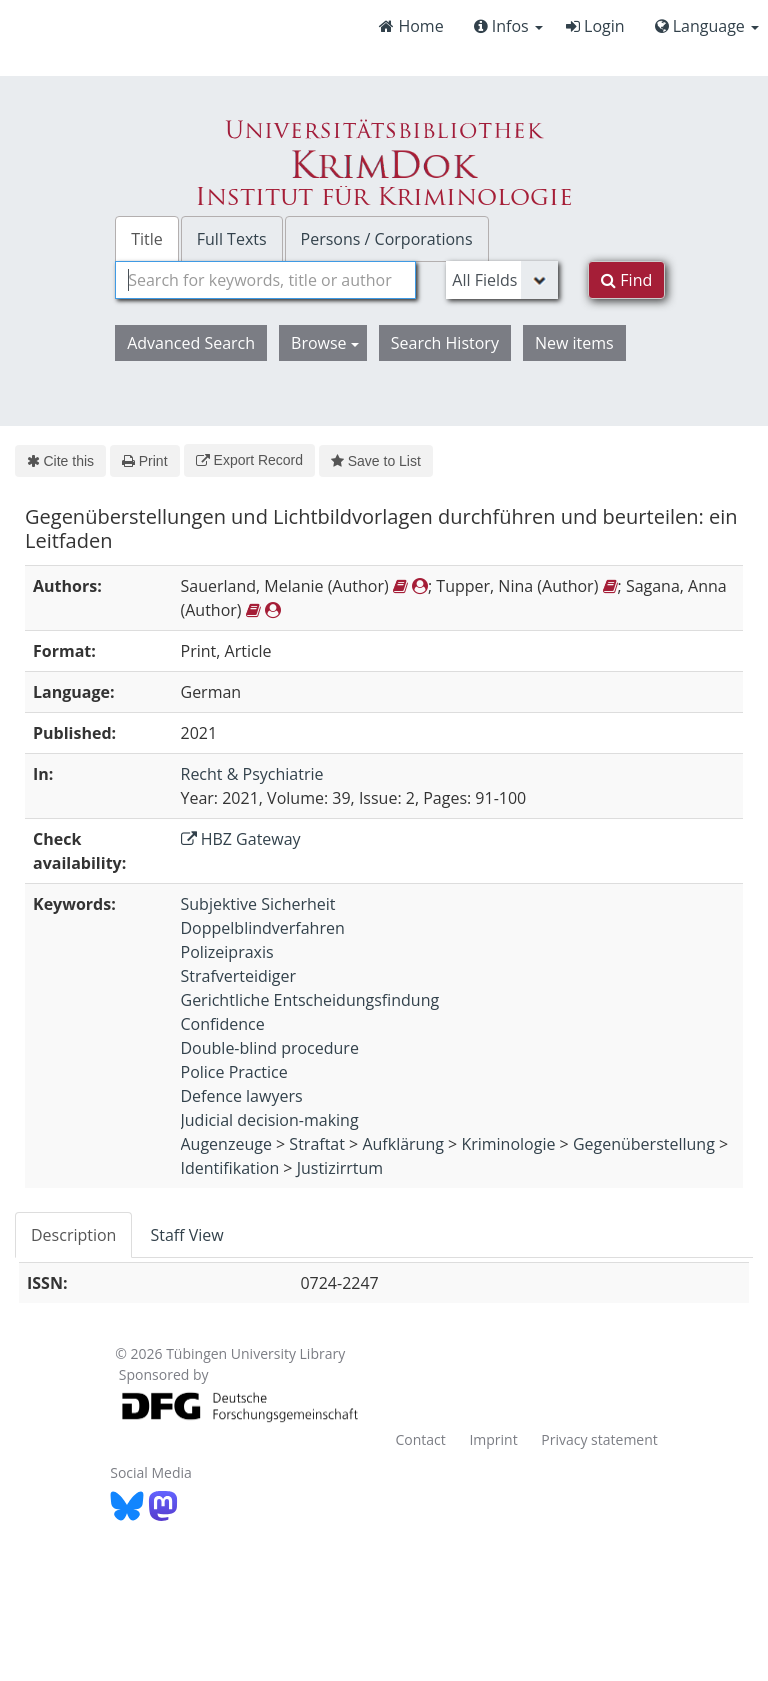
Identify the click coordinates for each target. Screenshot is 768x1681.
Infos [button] (508, 26)
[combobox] (265, 280)
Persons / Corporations (387, 239)
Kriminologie (508, 1144)
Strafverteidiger (239, 976)
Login (595, 26)
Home (411, 26)
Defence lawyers (242, 1096)
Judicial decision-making (270, 1120)
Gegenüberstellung (644, 1144)
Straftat (317, 1144)
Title (147, 239)
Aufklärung (403, 1144)
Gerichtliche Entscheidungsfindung (310, 1000)
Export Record (249, 460)
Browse (325, 343)
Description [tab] (73, 1235)
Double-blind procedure (270, 1048)
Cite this (60, 461)
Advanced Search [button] (191, 343)
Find (626, 280)
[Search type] (502, 280)
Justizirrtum (340, 1168)
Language (707, 26)
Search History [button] (445, 343)
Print (144, 461)
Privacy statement (599, 1439)
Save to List (376, 461)
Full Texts (232, 239)
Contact (420, 1439)
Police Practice (234, 1072)
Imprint (493, 1439)
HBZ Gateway (241, 839)
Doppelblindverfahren (263, 928)
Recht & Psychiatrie (252, 774)
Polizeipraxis (227, 952)
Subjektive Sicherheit (258, 904)
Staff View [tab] (186, 1235)
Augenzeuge (226, 1144)
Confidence (223, 1024)
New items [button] (574, 343)
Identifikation (230, 1168)
